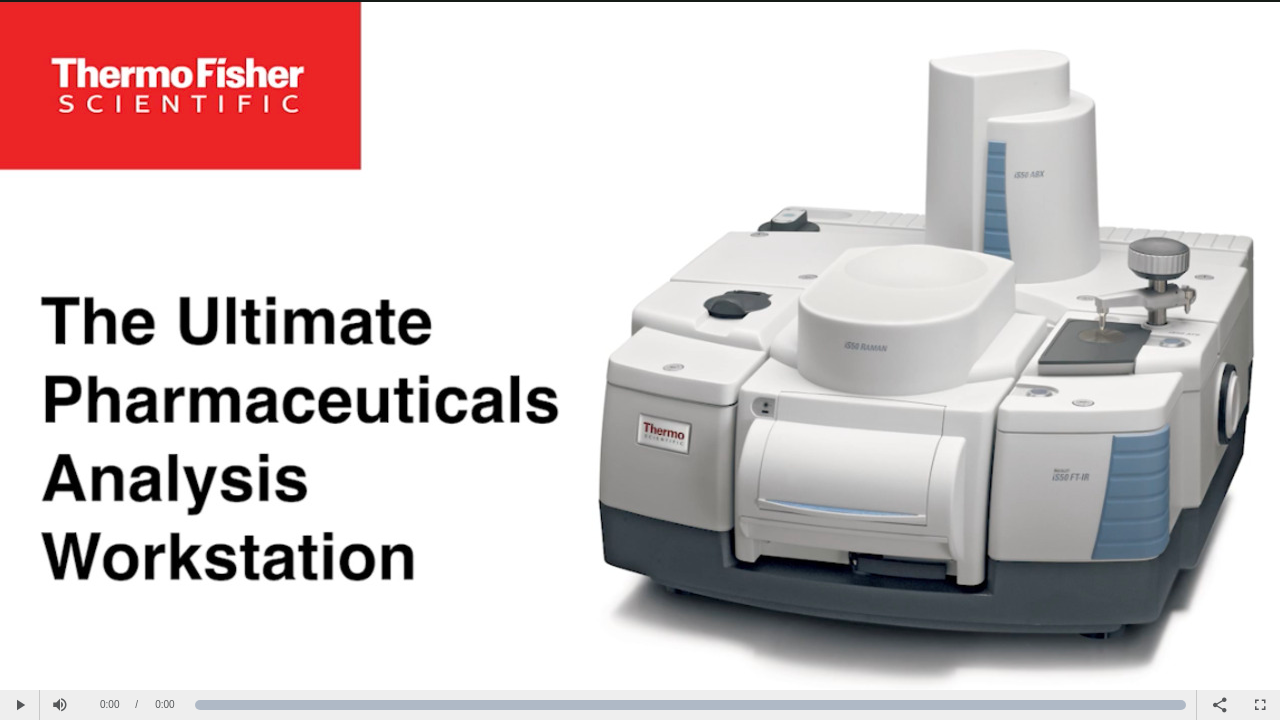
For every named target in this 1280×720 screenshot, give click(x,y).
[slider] (690, 705)
